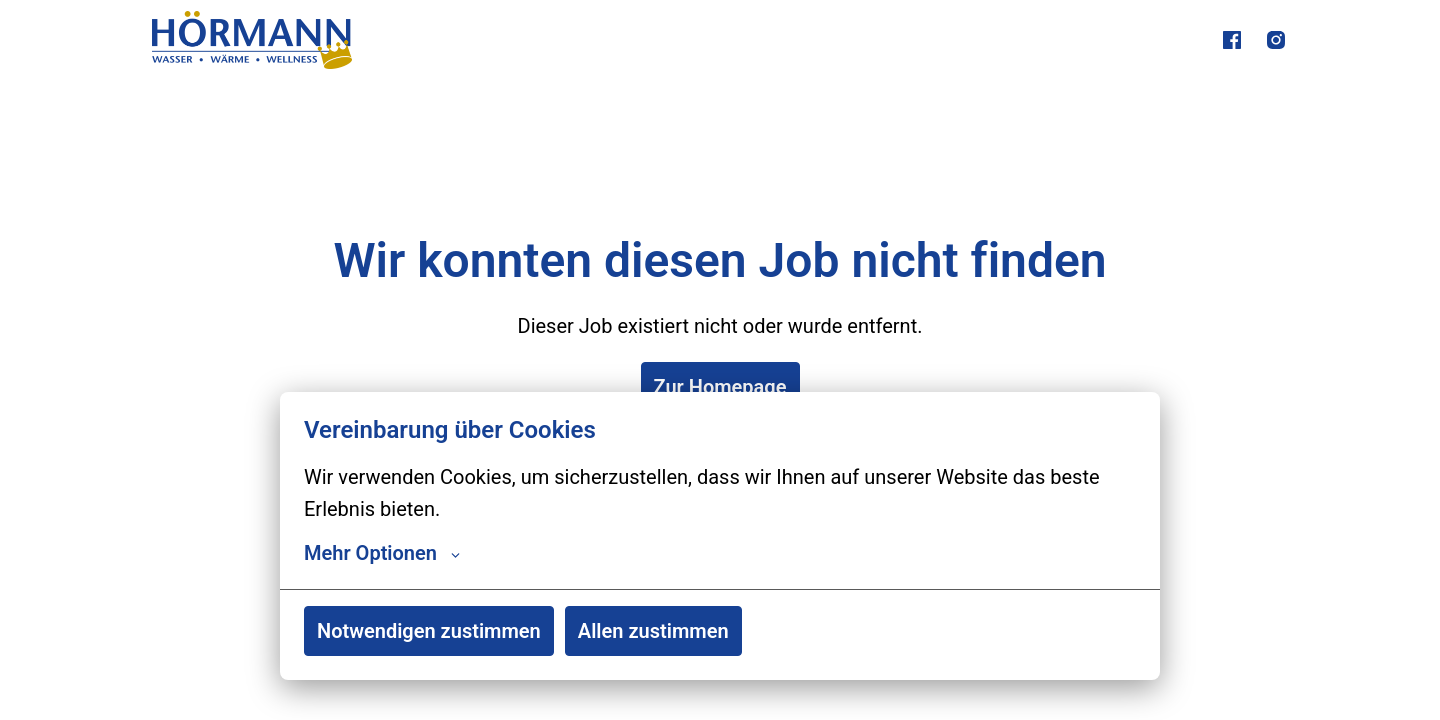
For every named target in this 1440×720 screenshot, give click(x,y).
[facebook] (1232, 40)
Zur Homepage (720, 387)
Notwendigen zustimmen (429, 631)
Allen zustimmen (653, 631)
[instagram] (1276, 40)
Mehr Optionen (382, 553)
